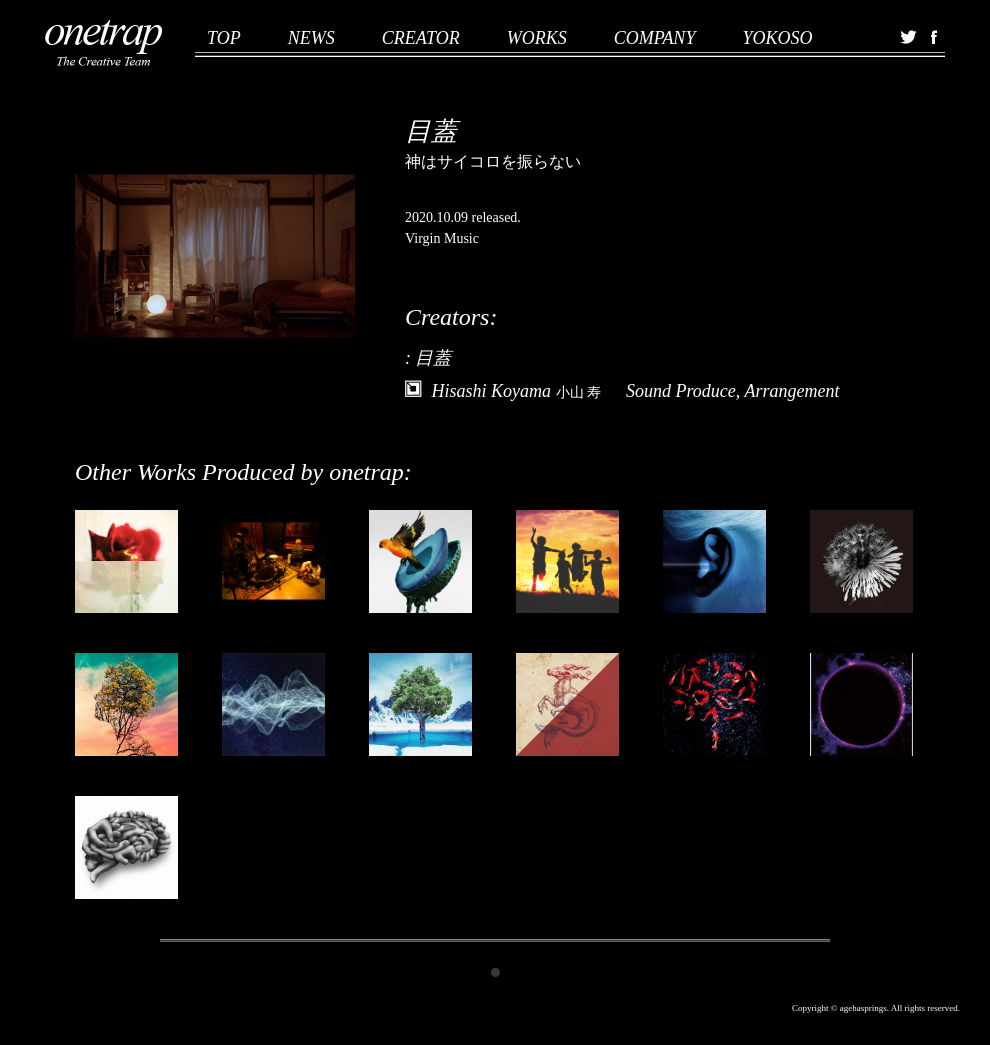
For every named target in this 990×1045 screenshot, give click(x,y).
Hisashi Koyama (517, 391)
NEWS (311, 38)
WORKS (537, 38)
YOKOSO (777, 38)
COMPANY (655, 38)
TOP (224, 38)
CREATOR (421, 38)
